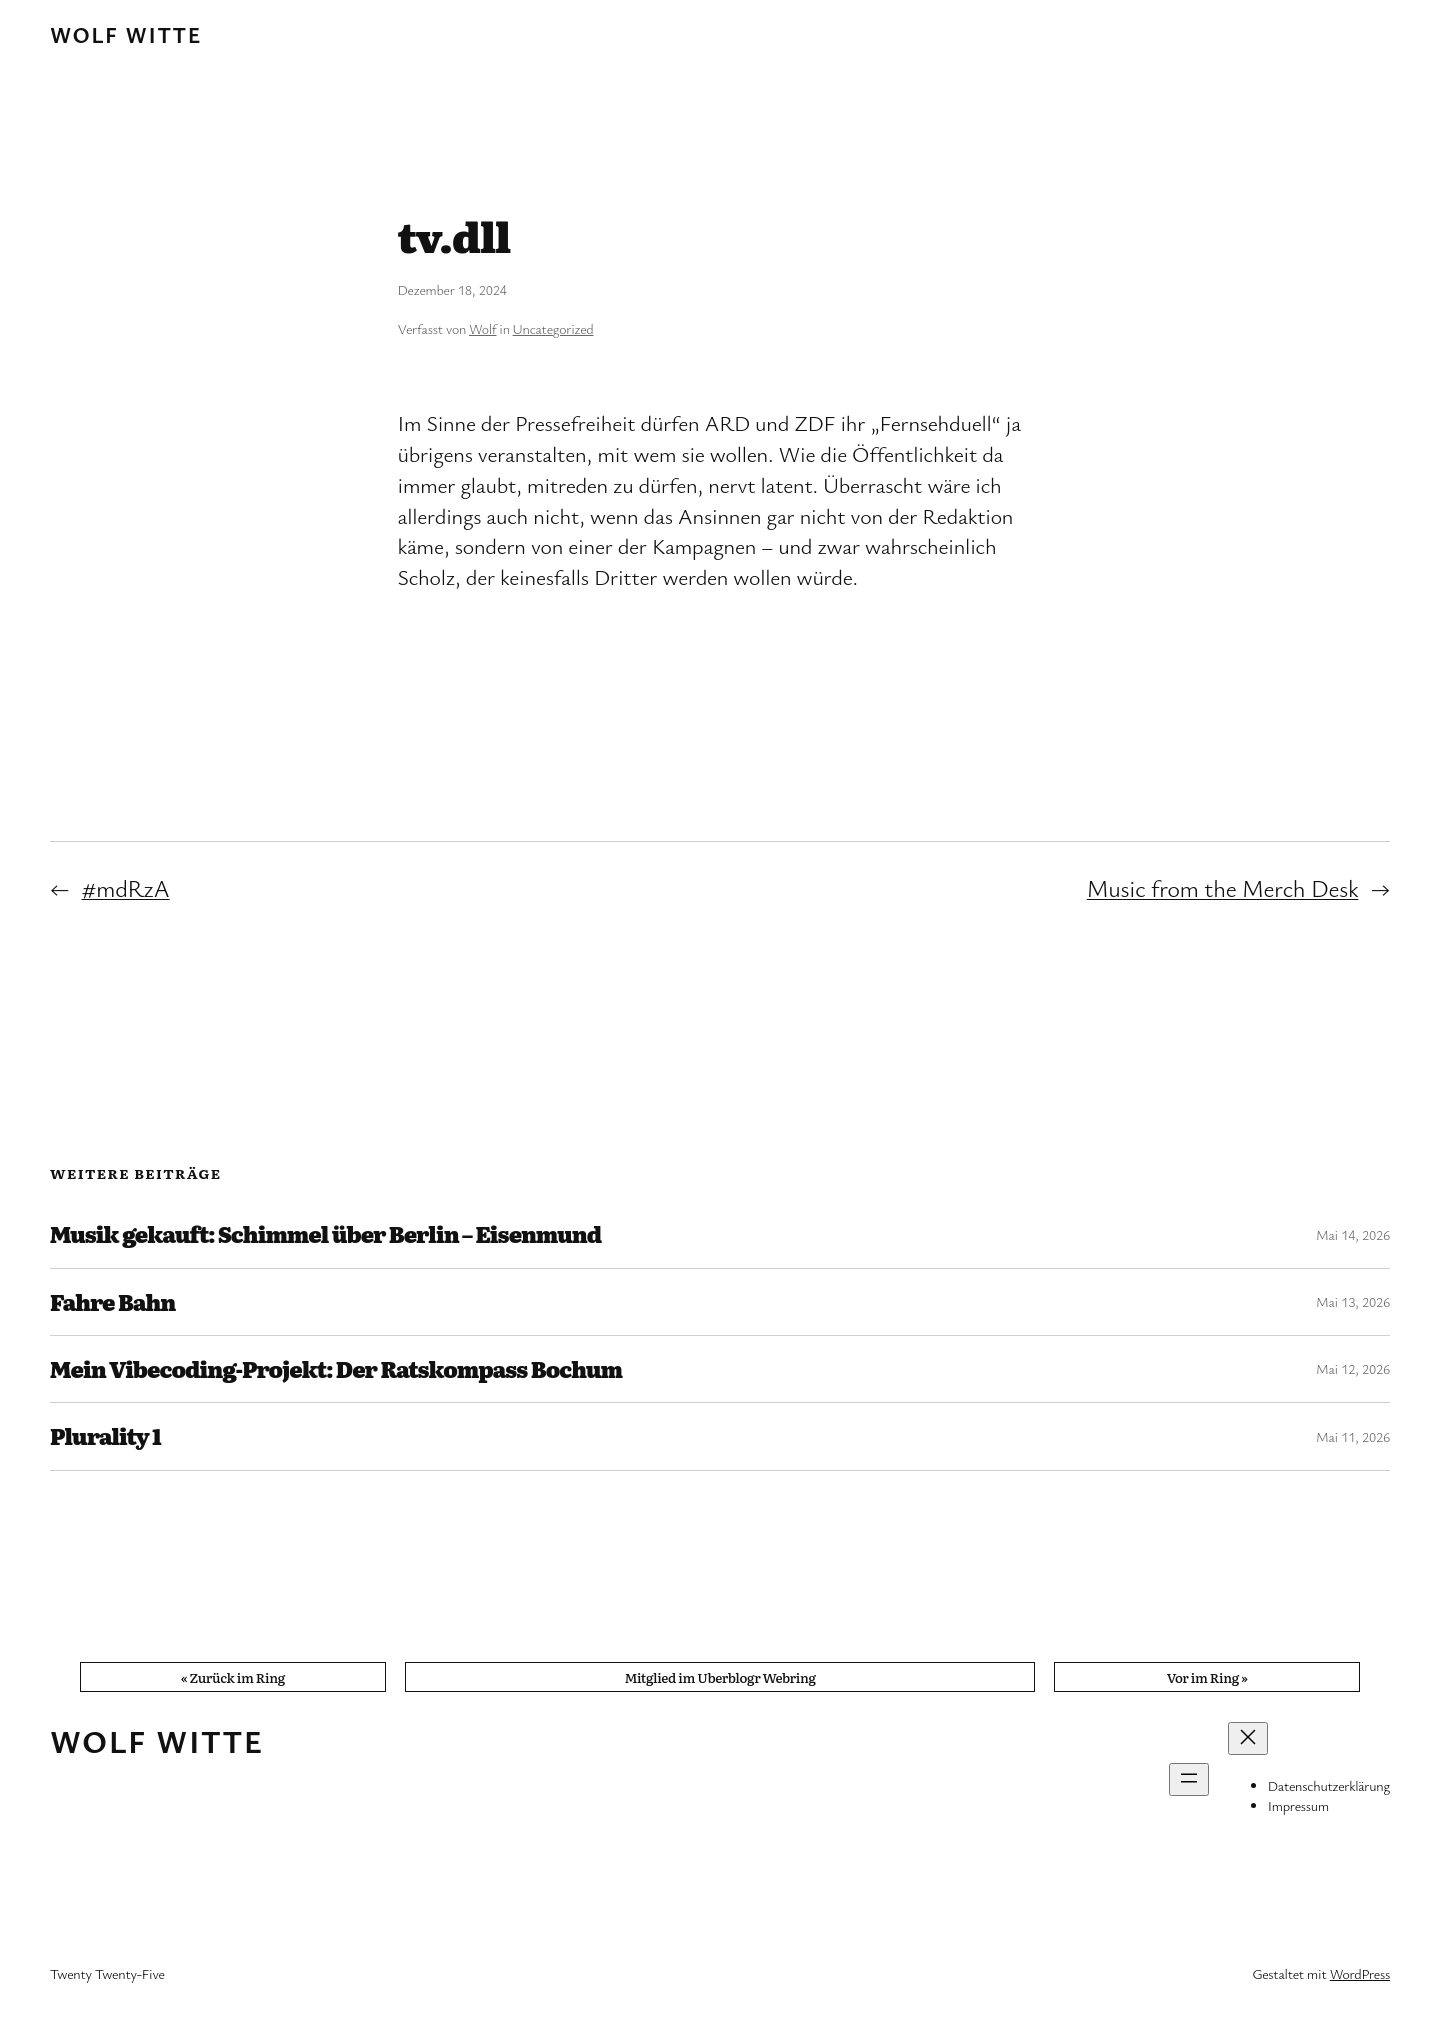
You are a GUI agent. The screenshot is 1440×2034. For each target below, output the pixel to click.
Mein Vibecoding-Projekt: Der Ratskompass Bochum (336, 1369)
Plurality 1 (105, 1436)
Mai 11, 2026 (1353, 1436)
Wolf (482, 328)
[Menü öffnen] (1189, 1779)
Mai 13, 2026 (1353, 1301)
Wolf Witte (126, 34)
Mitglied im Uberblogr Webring (719, 1677)
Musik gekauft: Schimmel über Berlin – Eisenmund (325, 1234)
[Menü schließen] (1248, 1738)
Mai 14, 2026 (1353, 1234)
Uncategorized (553, 328)
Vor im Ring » (1207, 1677)
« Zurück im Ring (233, 1677)
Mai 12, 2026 (1353, 1368)
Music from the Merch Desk (1223, 888)
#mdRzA (126, 888)
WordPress (1360, 1973)
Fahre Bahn (112, 1302)
